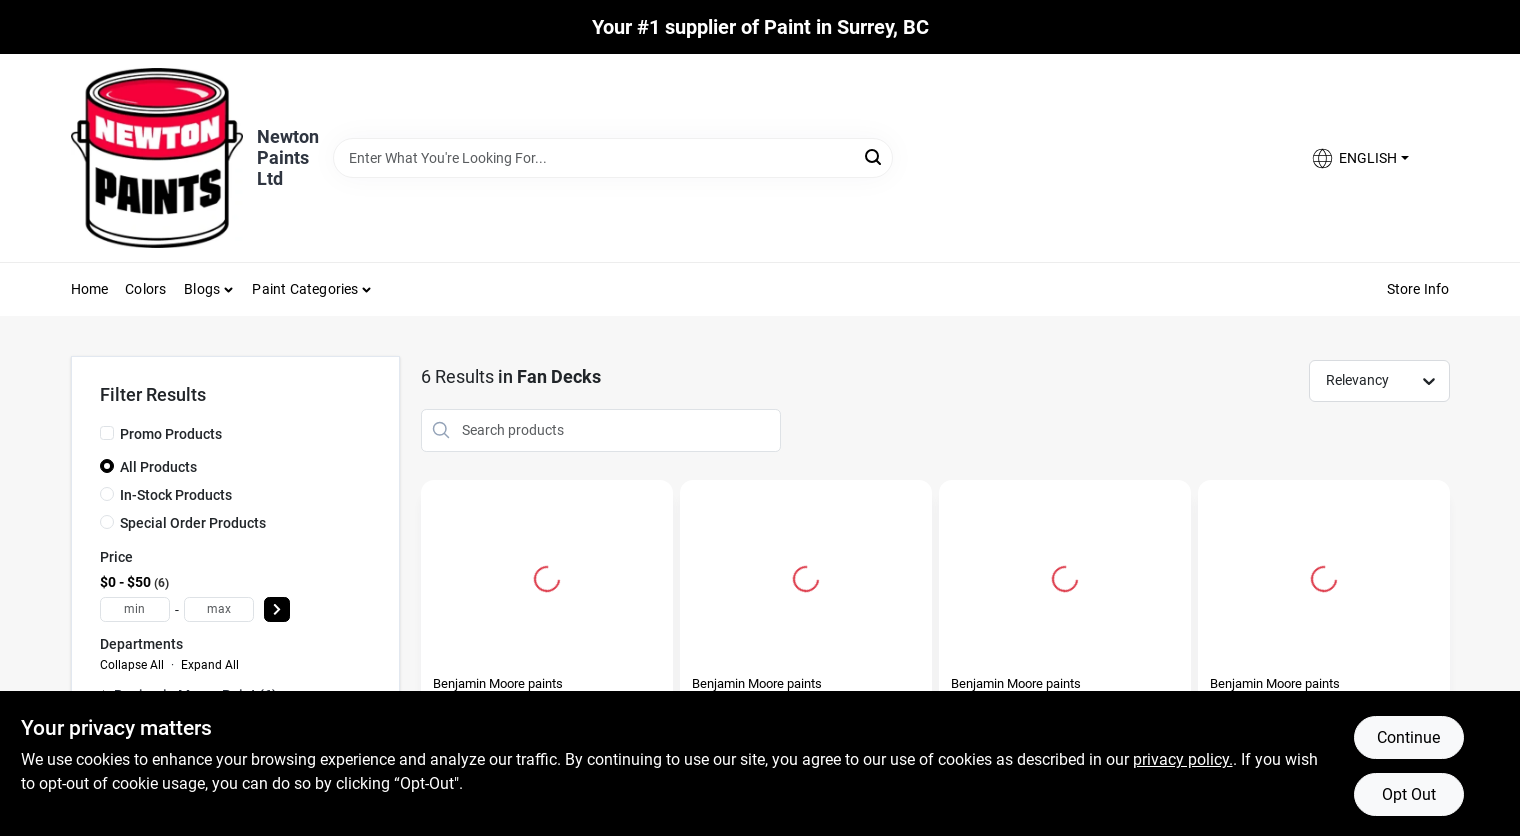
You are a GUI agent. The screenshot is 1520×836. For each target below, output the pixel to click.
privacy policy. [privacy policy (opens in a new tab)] (1183, 759)
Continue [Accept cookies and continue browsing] (1408, 737)
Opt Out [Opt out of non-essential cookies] (1409, 794)
